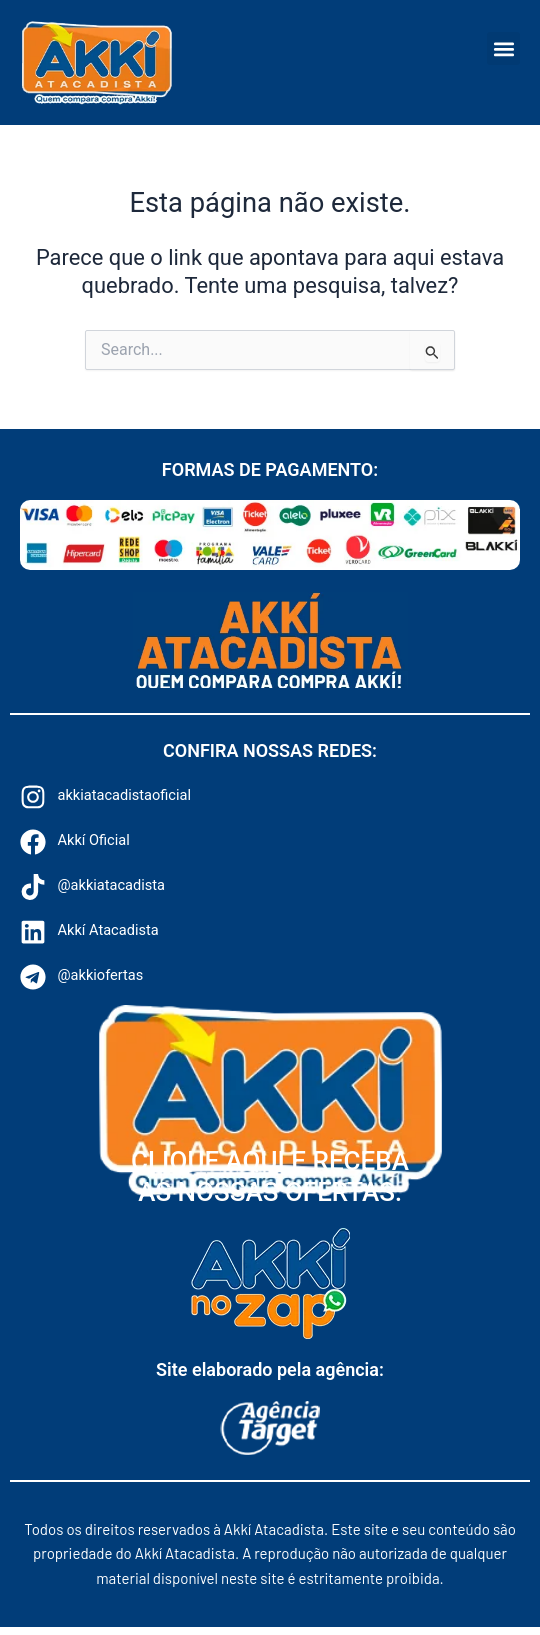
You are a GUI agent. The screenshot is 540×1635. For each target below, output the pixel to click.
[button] (503, 48)
